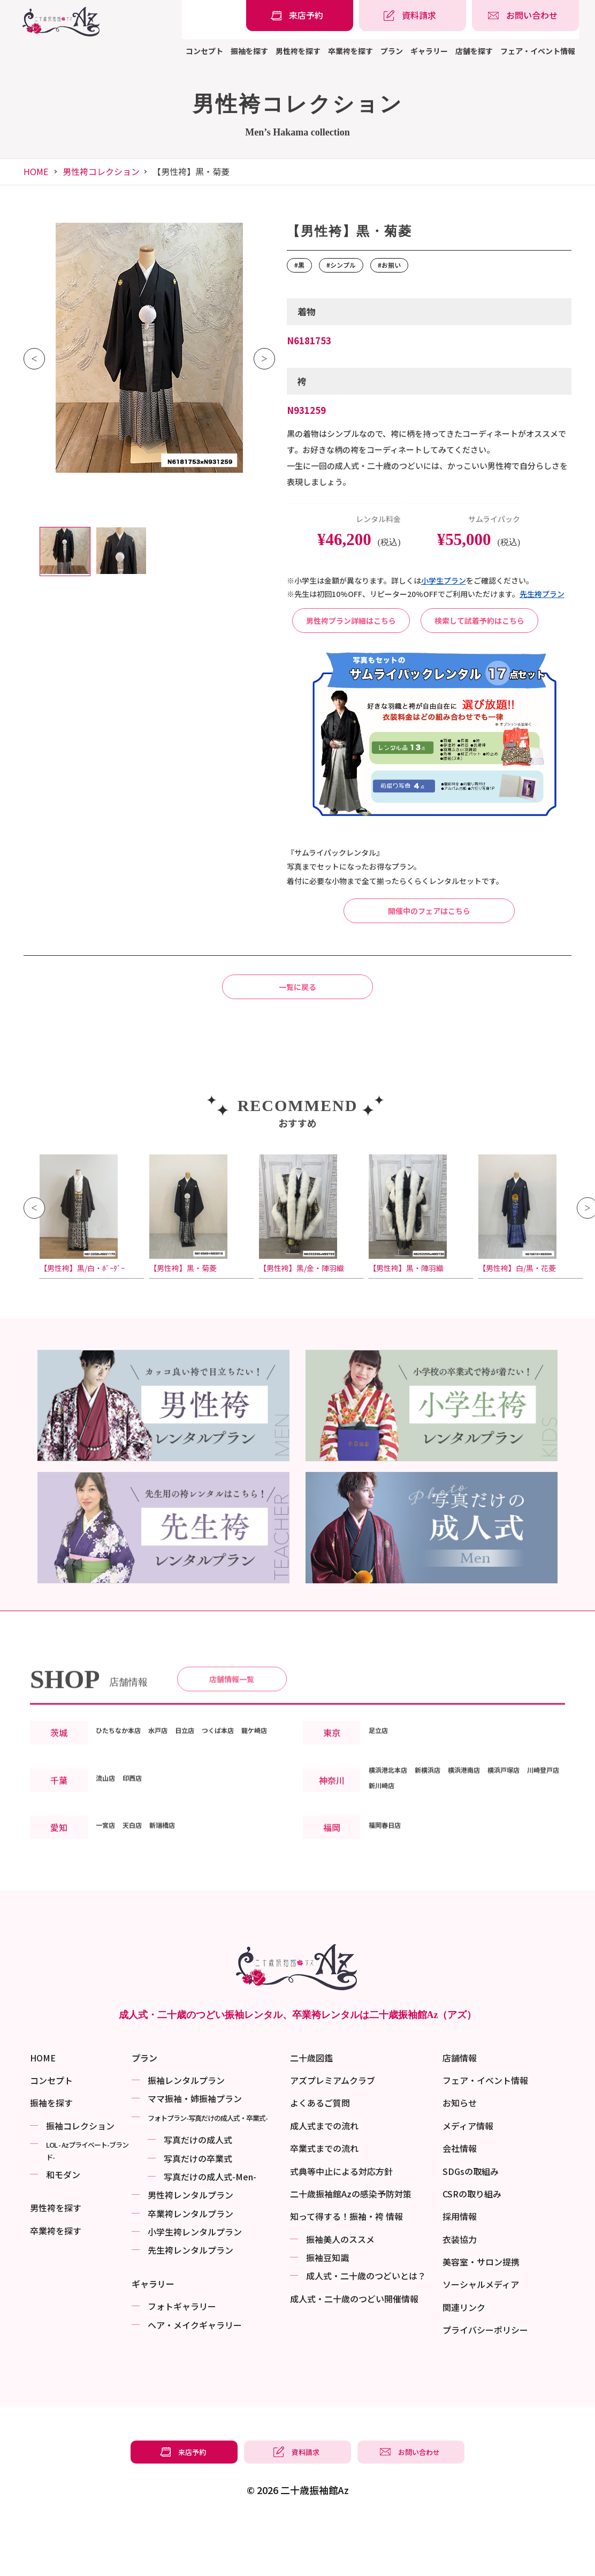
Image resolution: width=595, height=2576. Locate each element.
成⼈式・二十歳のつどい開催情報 (354, 2351)
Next (264, 358)
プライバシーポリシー (485, 2382)
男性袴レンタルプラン (190, 2247)
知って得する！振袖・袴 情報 (346, 2269)
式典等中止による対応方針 (341, 2223)
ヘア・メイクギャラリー (195, 2377)
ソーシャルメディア (481, 2337)
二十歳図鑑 (311, 2110)
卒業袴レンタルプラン (190, 2266)
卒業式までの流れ (324, 2201)
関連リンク (464, 2360)
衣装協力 (460, 2292)
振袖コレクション (80, 2178)
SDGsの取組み (471, 2223)
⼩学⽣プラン (443, 580)
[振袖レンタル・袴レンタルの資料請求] (412, 15)
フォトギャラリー (182, 2359)
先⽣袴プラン (542, 593)
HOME (36, 171)
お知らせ (460, 2155)
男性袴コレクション (101, 171)
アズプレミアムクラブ (332, 2133)
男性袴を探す (298, 51)
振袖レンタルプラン (186, 2133)
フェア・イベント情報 (537, 51)
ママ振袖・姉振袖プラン (195, 2151)
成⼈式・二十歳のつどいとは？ (366, 2328)
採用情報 (460, 2269)
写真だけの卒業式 (198, 2210)
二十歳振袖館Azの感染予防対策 (350, 2246)
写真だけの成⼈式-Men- (210, 2229)
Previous (34, 358)
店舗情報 (460, 2110)
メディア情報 (468, 2178)
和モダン (63, 2227)
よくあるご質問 (320, 2155)
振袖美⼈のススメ (340, 2292)
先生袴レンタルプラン (190, 2303)
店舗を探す (474, 51)
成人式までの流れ (324, 2178)
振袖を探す (249, 51)
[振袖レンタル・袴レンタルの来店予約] (299, 15)
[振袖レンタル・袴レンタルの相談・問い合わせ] (525, 15)
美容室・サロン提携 (481, 2314)
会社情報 (460, 2201)
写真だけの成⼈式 (198, 2192)
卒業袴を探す (350, 51)
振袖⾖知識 (327, 2310)
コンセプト (204, 51)
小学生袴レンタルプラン (195, 2284)
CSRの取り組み (472, 2246)
